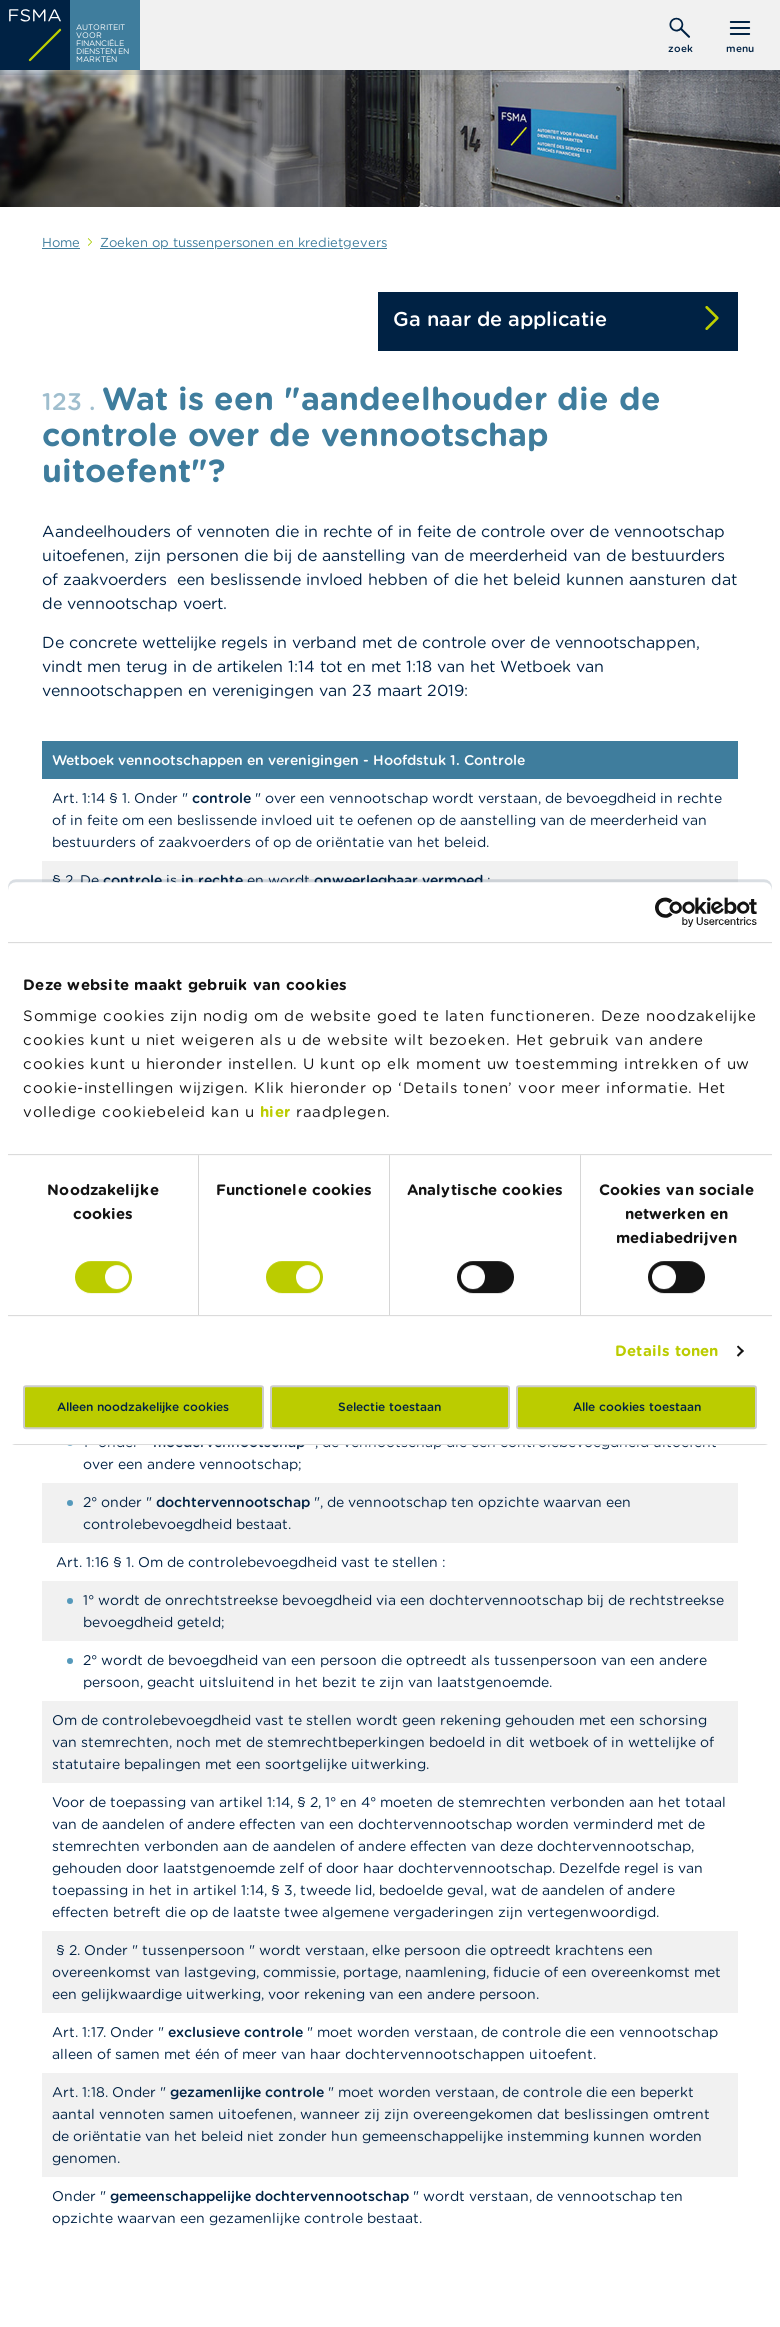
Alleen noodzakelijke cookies (143, 1406)
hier (278, 1111)
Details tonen (666, 1350)
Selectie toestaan (389, 1406)
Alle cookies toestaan (637, 1406)
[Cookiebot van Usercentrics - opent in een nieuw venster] (669, 912)
